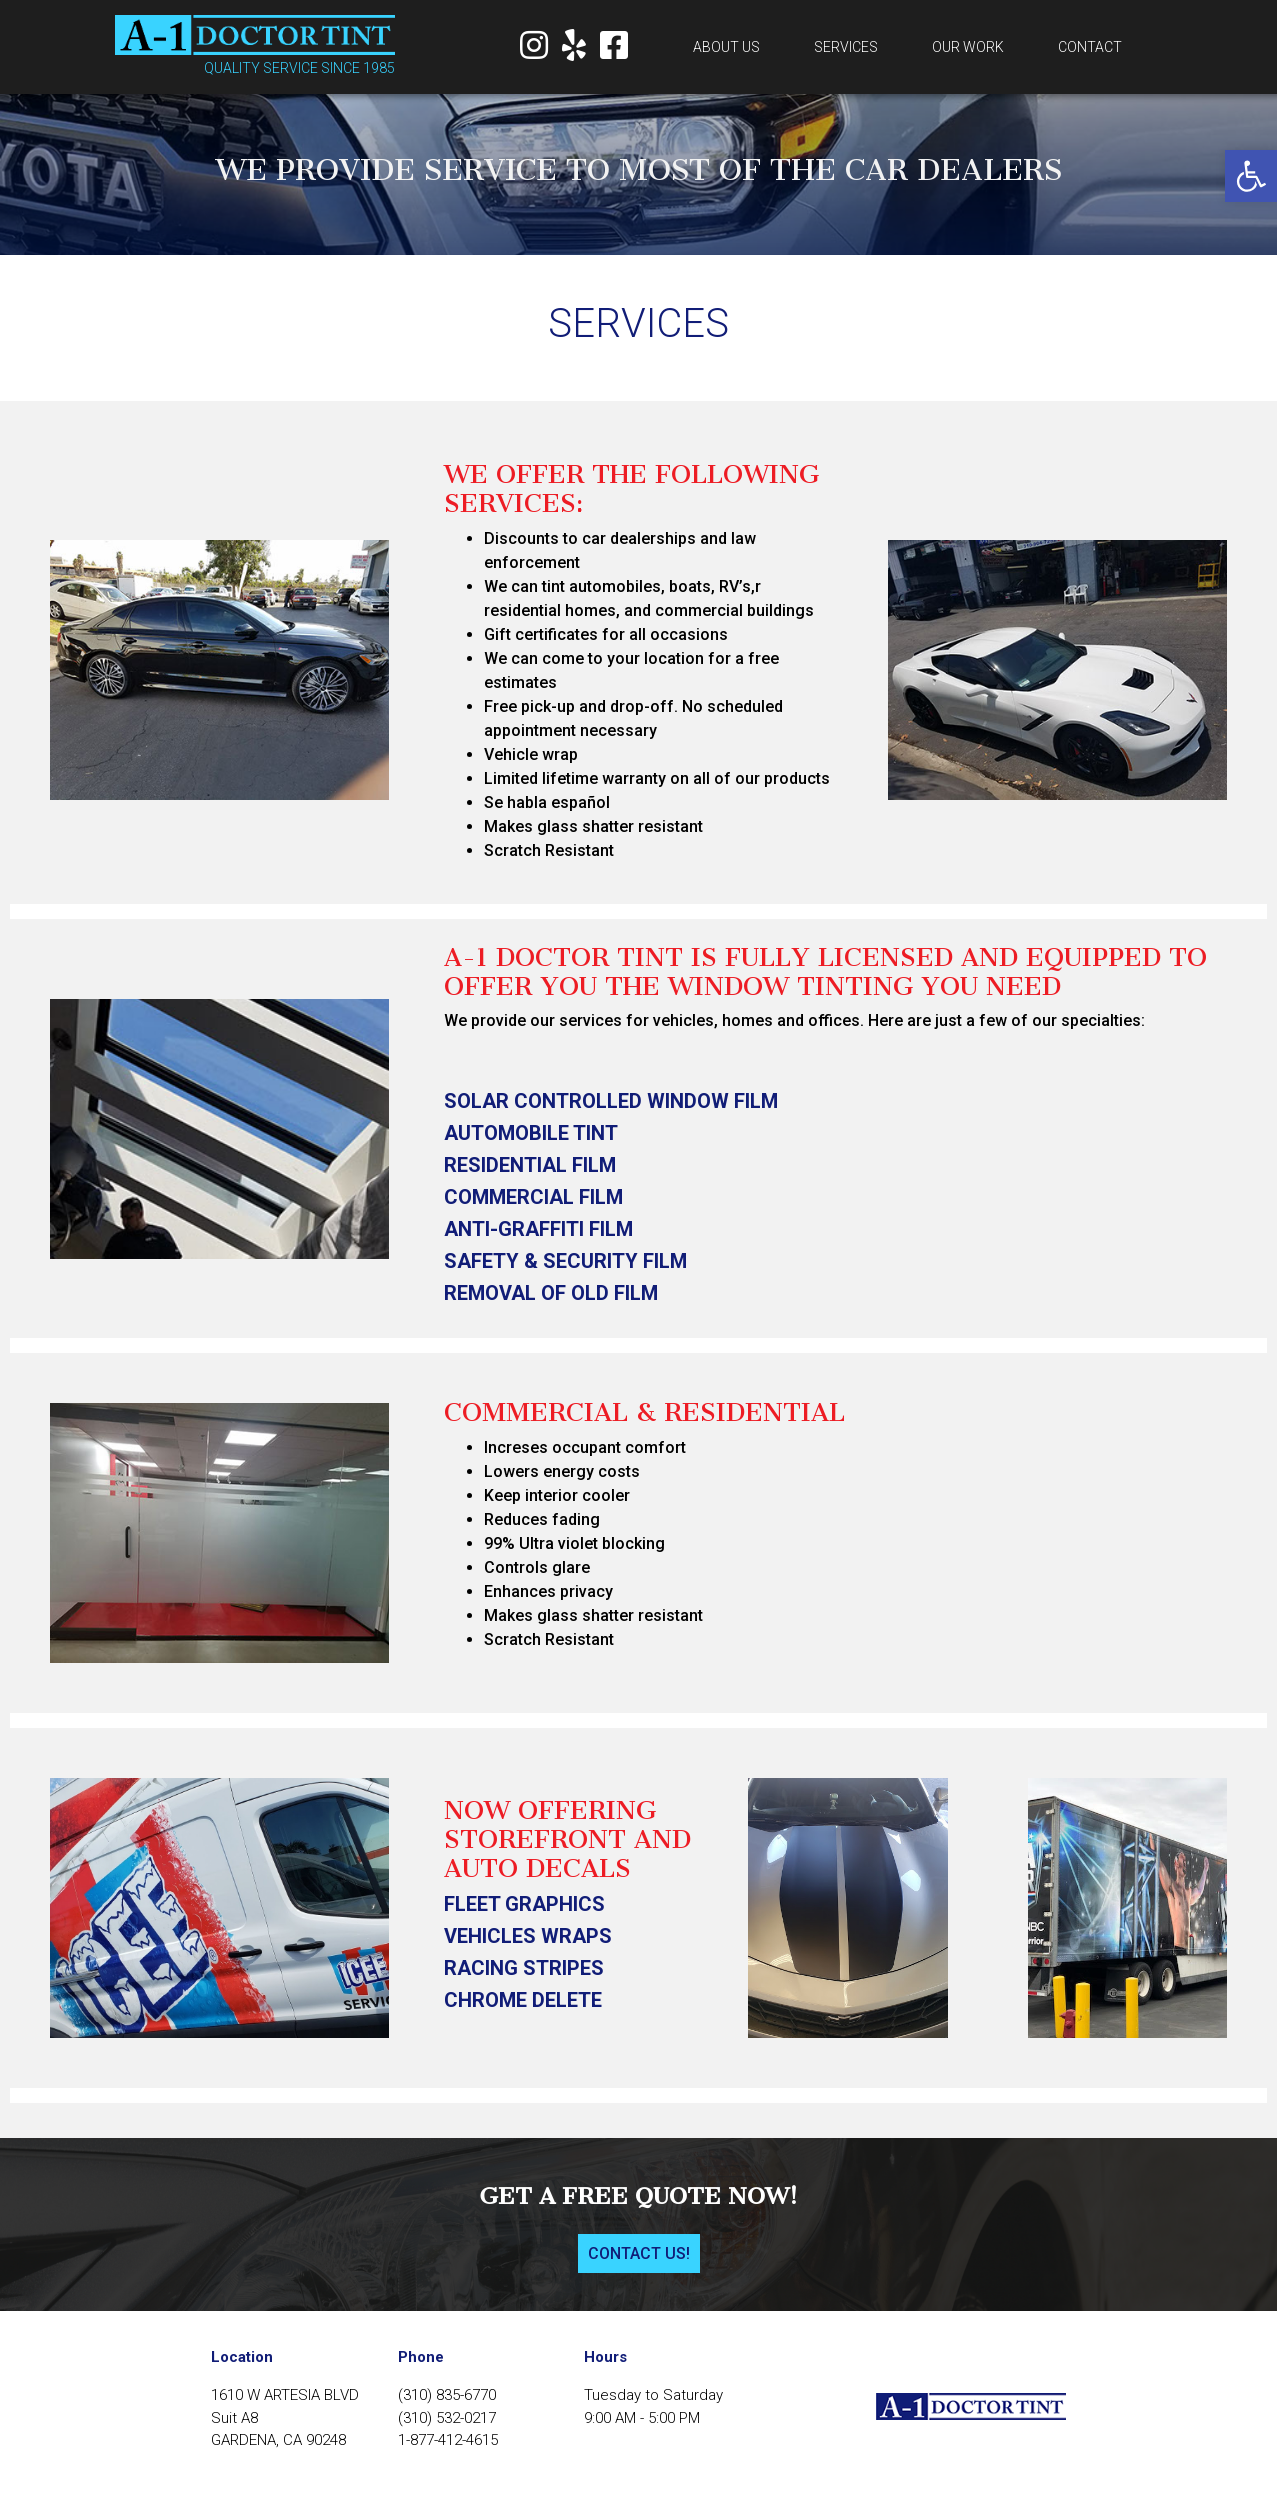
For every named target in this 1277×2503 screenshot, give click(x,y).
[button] (1251, 176)
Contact (1090, 47)
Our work (968, 47)
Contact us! (639, 2253)
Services (846, 47)
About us (726, 47)
